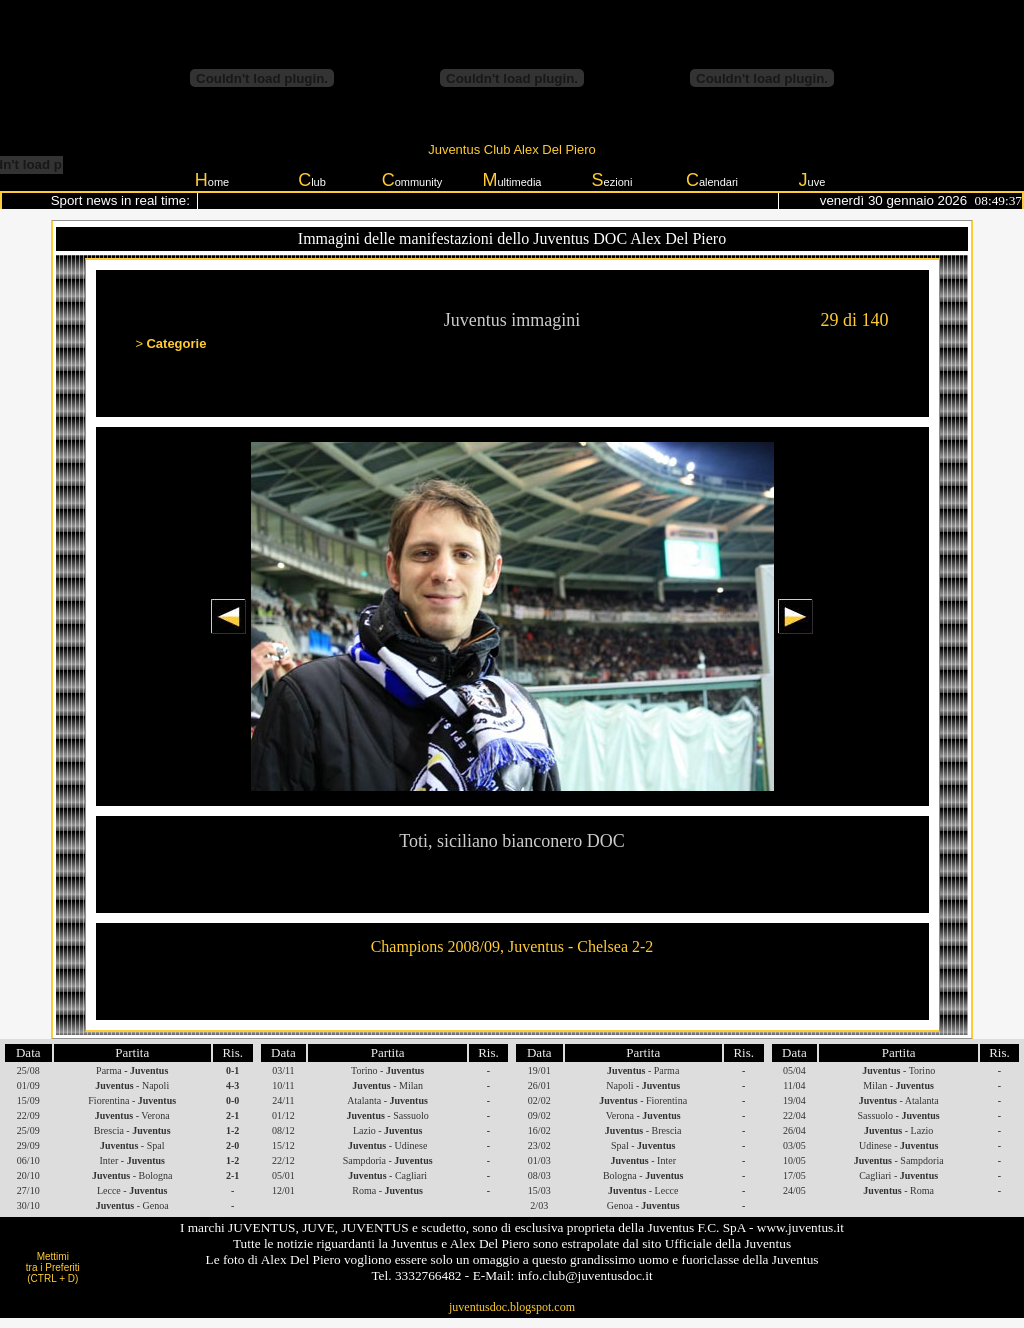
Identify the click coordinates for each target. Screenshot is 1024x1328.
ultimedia (511, 180)
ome (212, 180)
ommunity (412, 180)
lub (312, 180)
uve (812, 180)
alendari (712, 180)
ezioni (612, 180)
